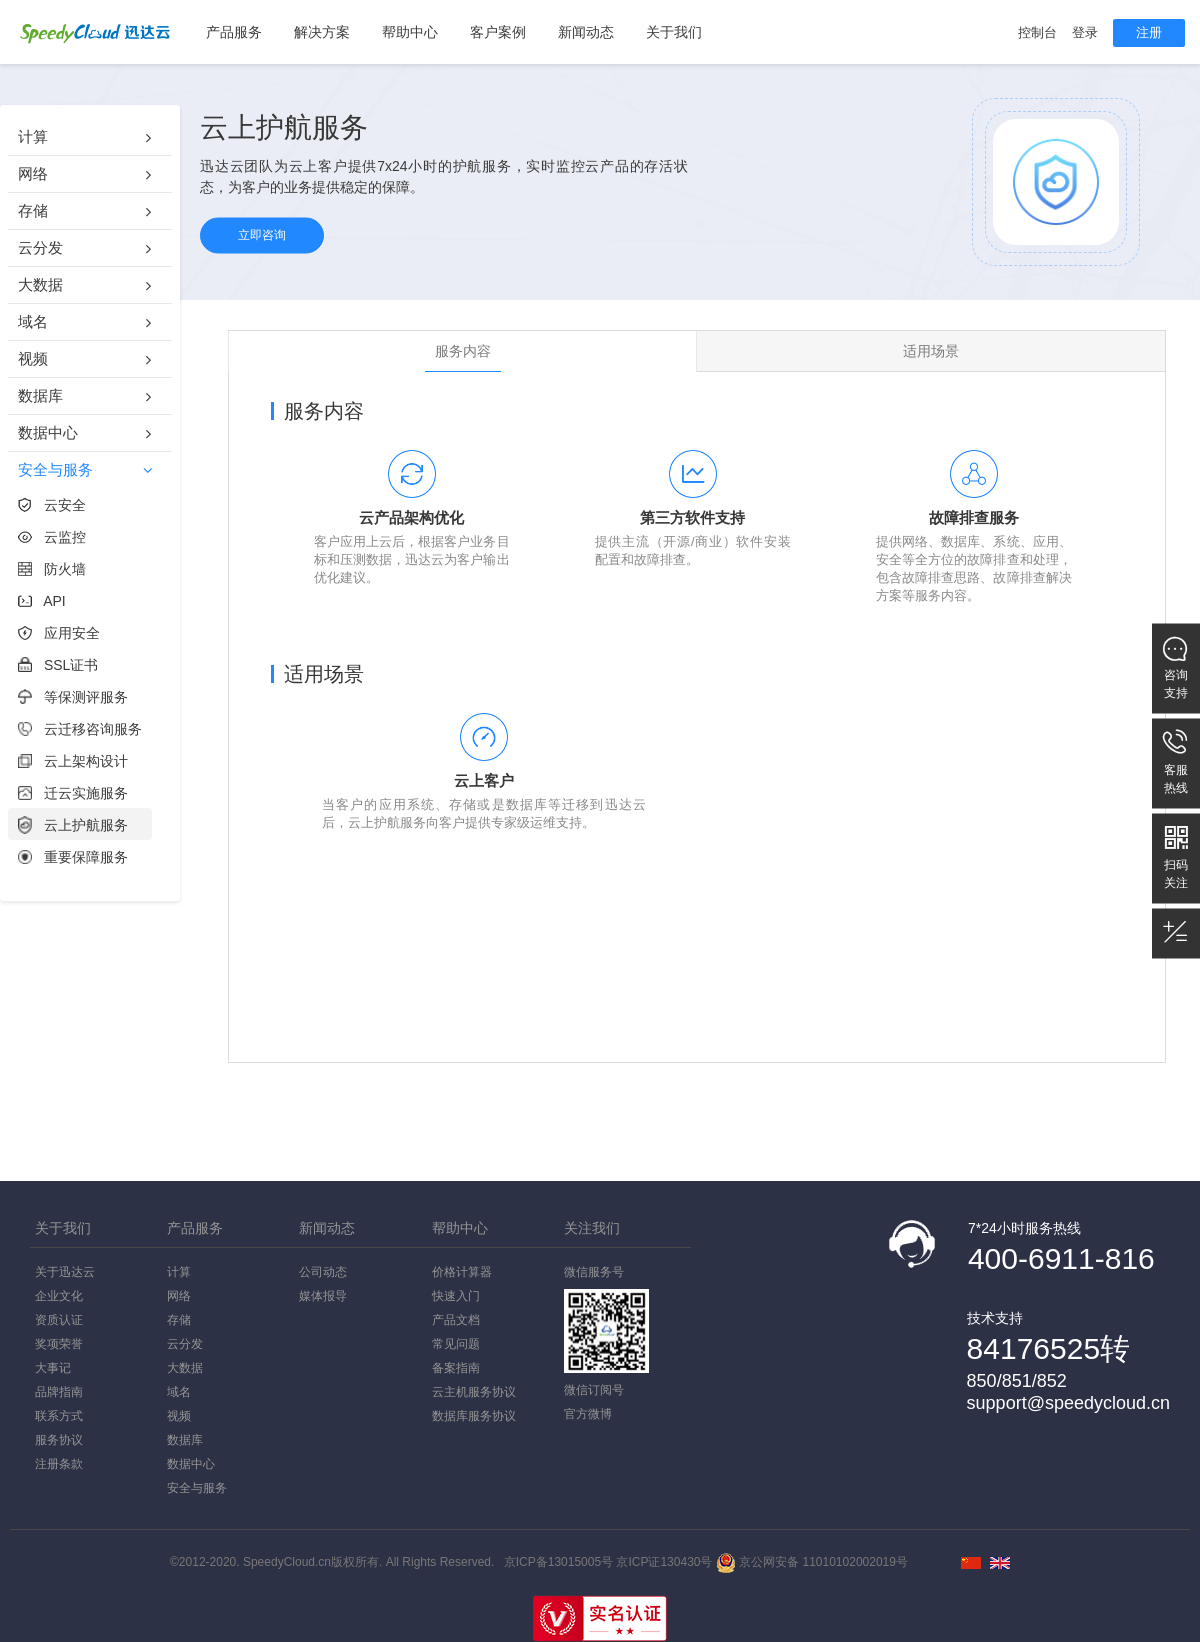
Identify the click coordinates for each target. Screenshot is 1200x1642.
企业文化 (59, 1296)
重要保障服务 (73, 857)
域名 (179, 1392)
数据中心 (191, 1464)
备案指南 (456, 1368)
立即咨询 (262, 235)
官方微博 (588, 1414)
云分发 (185, 1344)
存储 (179, 1320)
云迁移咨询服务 (80, 729)
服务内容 (463, 351)
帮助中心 (410, 32)
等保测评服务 (73, 697)
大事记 (53, 1368)
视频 (179, 1416)
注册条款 (59, 1464)
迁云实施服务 (73, 793)
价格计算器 (462, 1272)
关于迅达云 (65, 1272)
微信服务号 (606, 1319)
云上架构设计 (73, 761)
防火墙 (52, 569)
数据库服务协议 (474, 1416)
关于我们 (674, 32)
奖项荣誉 (59, 1344)
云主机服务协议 (474, 1392)
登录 (1085, 32)
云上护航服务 (73, 825)
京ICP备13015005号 (558, 1562)
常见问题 (456, 1344)
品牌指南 (59, 1392)
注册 (1149, 32)
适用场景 (931, 351)
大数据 (185, 1368)
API (42, 601)
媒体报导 (323, 1296)
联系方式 (59, 1416)
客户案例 (498, 32)
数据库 (185, 1440)
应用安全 (59, 633)
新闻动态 (586, 32)
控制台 (1037, 32)
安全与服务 (197, 1488)
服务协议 (59, 1440)
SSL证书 (58, 665)
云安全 (52, 505)
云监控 (52, 537)
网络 (179, 1296)
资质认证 (59, 1320)
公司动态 (323, 1272)
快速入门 (456, 1296)
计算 (179, 1272)
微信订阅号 (594, 1390)
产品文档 (456, 1320)
